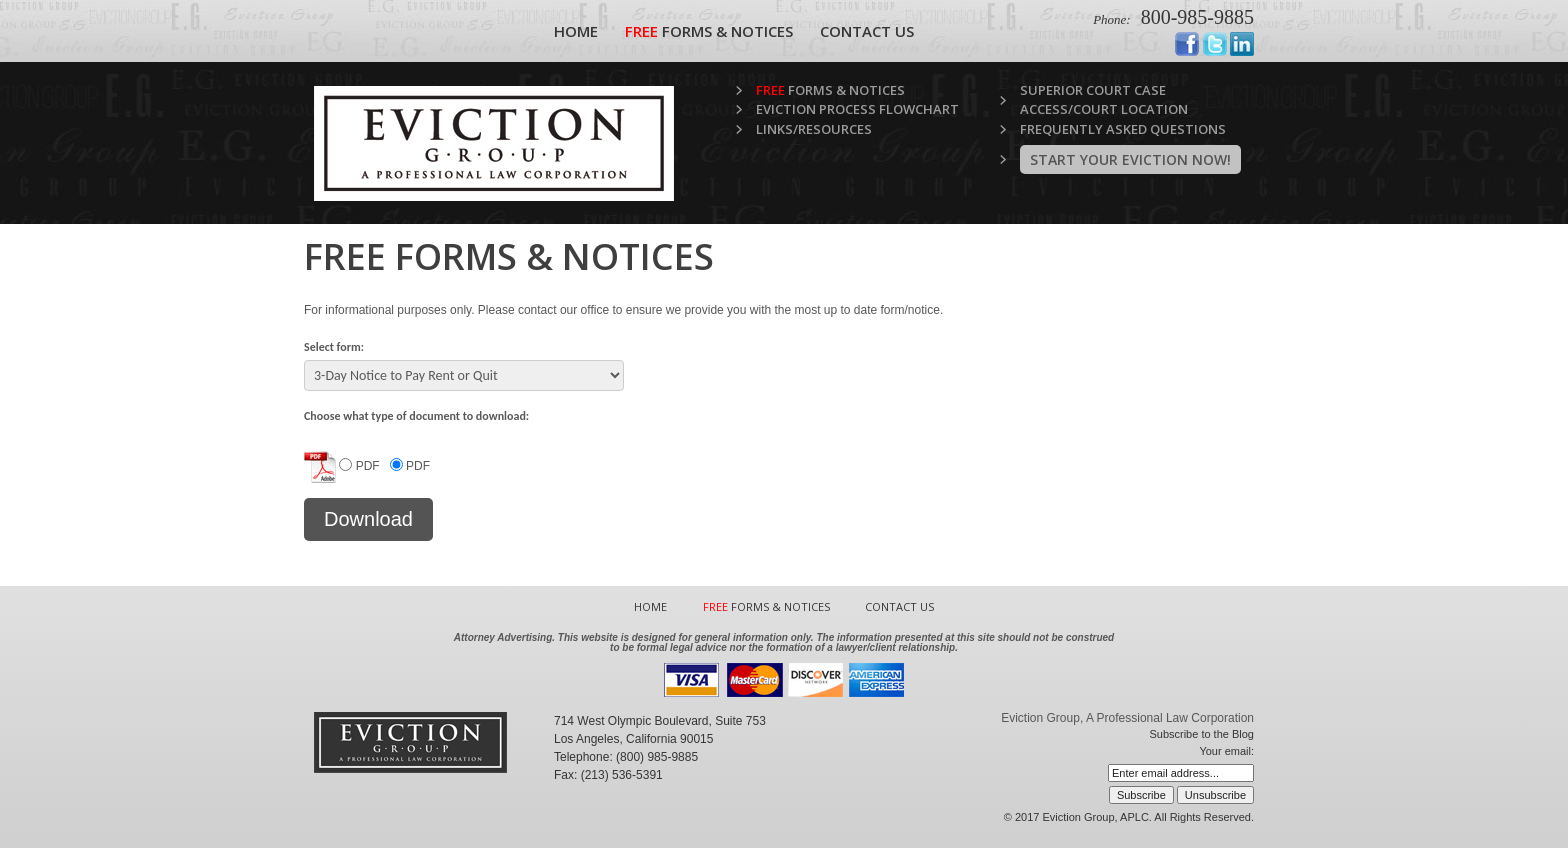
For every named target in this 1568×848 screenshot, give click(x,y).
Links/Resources (814, 129)
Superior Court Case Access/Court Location (1104, 100)
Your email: (1226, 751)
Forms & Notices (709, 31)
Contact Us (867, 31)
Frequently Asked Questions (1123, 129)
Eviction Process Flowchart (857, 109)
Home (576, 31)
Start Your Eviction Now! (1130, 159)
